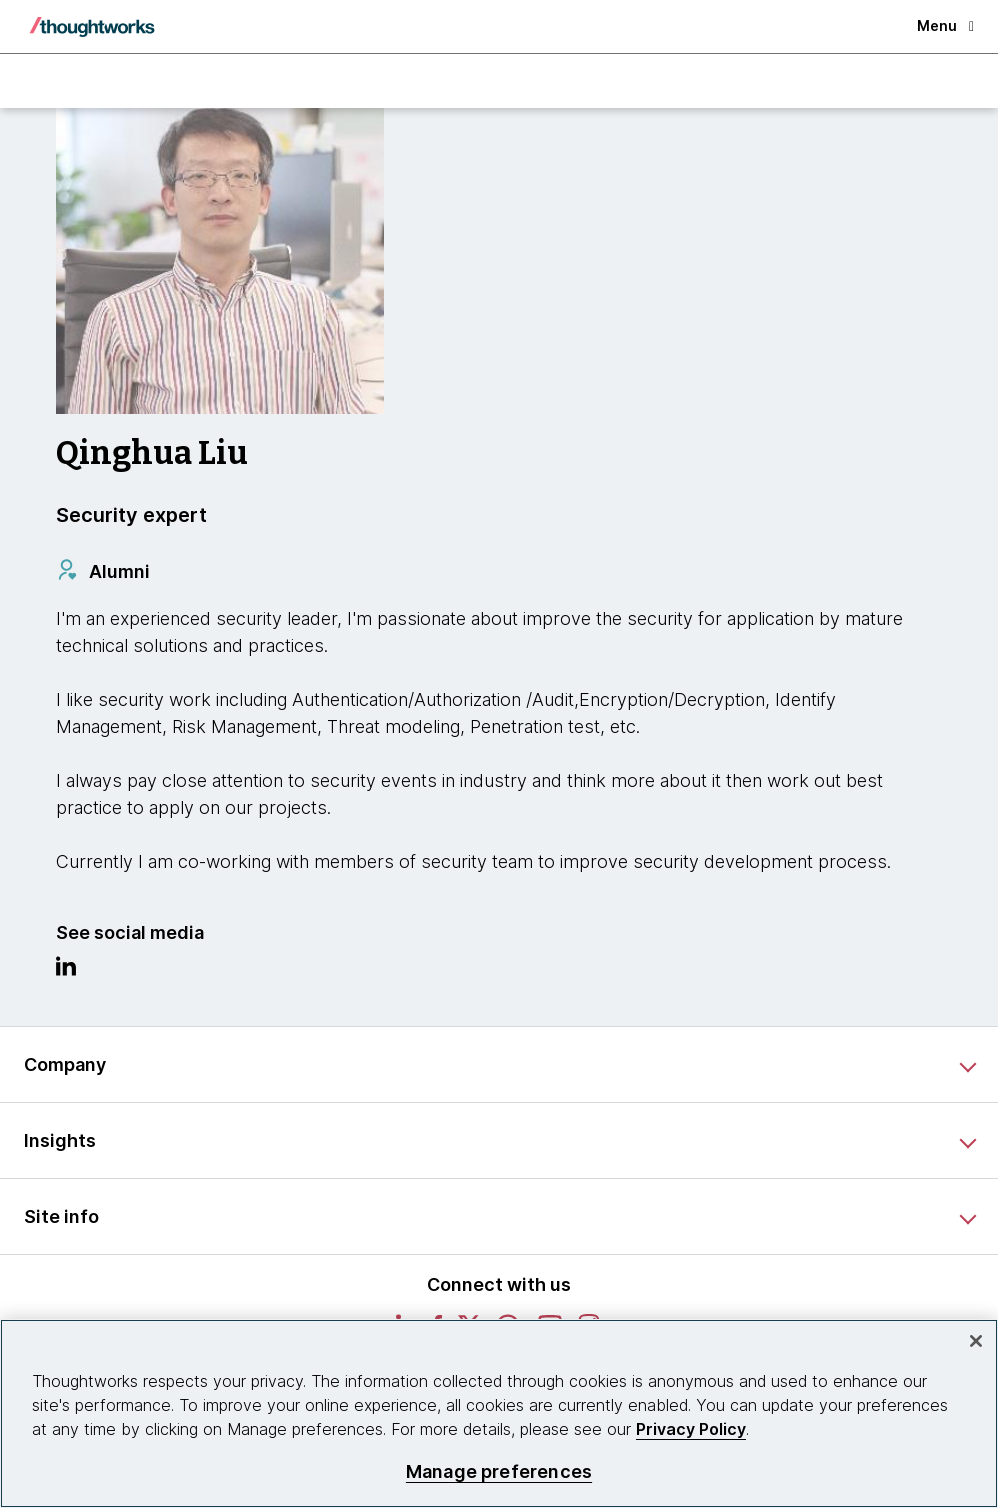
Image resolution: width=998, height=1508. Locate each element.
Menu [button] (945, 25)
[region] (499, 1413)
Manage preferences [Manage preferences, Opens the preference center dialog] (499, 1471)
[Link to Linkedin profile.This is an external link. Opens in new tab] (66, 971)
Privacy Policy (691, 1429)
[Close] (976, 1341)
